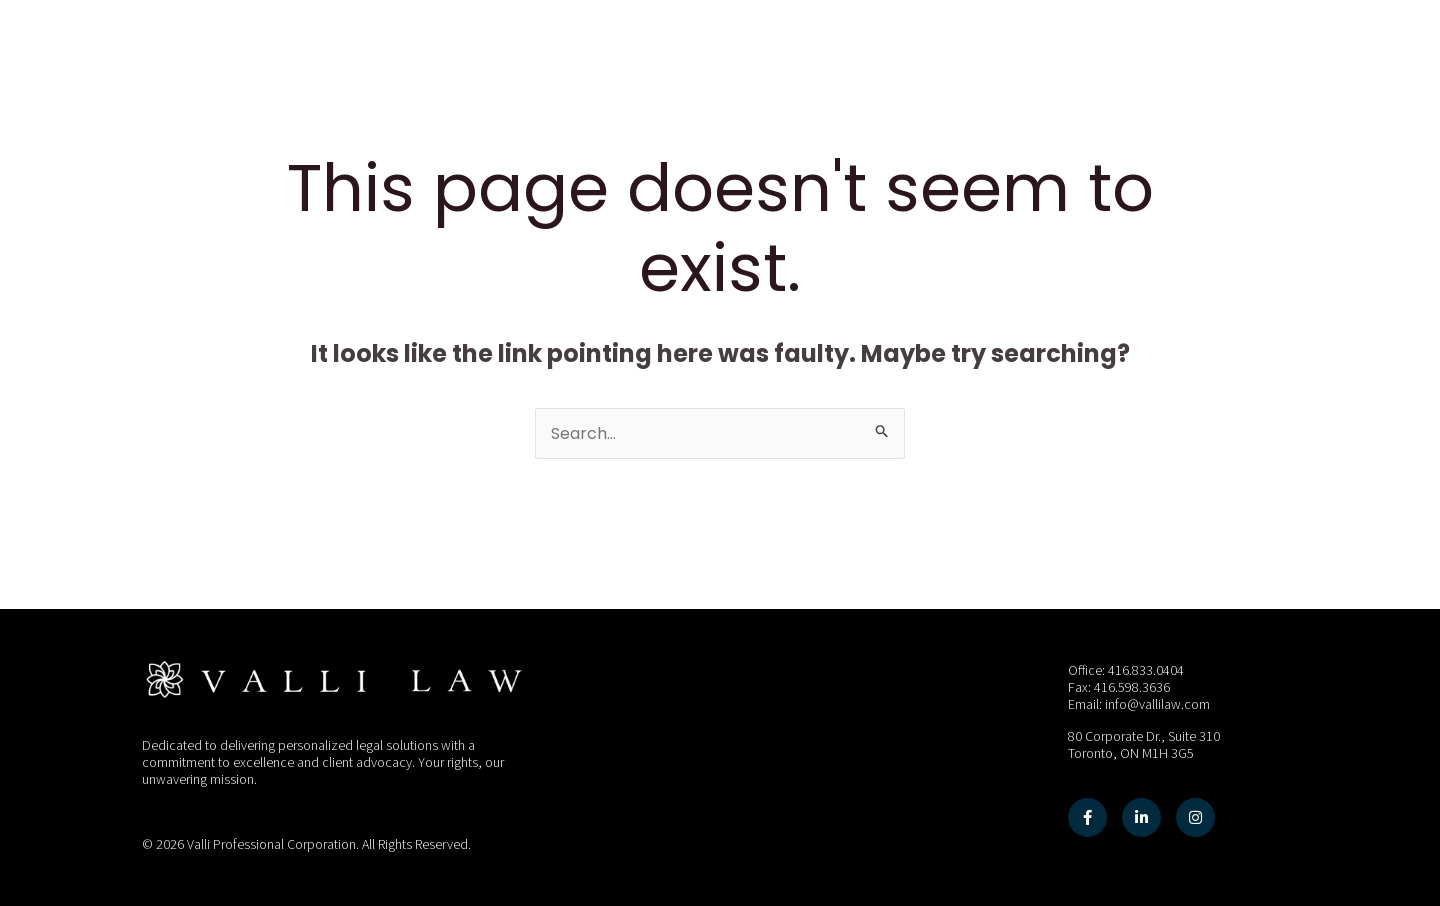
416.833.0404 (1146, 671)
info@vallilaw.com (1157, 705)
